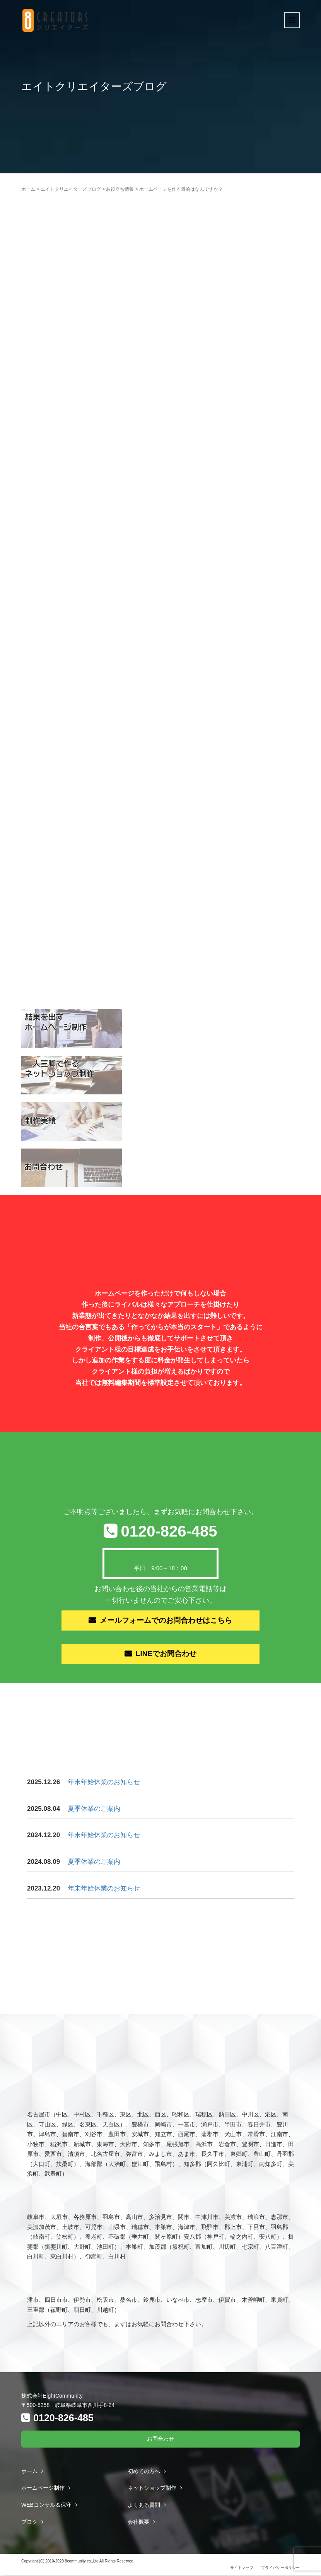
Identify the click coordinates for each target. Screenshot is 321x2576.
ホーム (28, 189)
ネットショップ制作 (152, 2489)
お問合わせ (160, 2440)
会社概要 (138, 2523)
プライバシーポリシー (280, 2569)
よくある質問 (144, 2506)
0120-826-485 (169, 1531)
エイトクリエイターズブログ (71, 189)
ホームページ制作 (43, 2489)
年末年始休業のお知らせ (104, 1783)
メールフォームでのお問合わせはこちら (166, 1621)
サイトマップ (241, 2569)
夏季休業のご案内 (94, 1810)
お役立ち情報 (120, 189)
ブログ (29, 2523)
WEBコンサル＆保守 (46, 2506)
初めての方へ (144, 2472)
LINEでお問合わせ (166, 1655)
